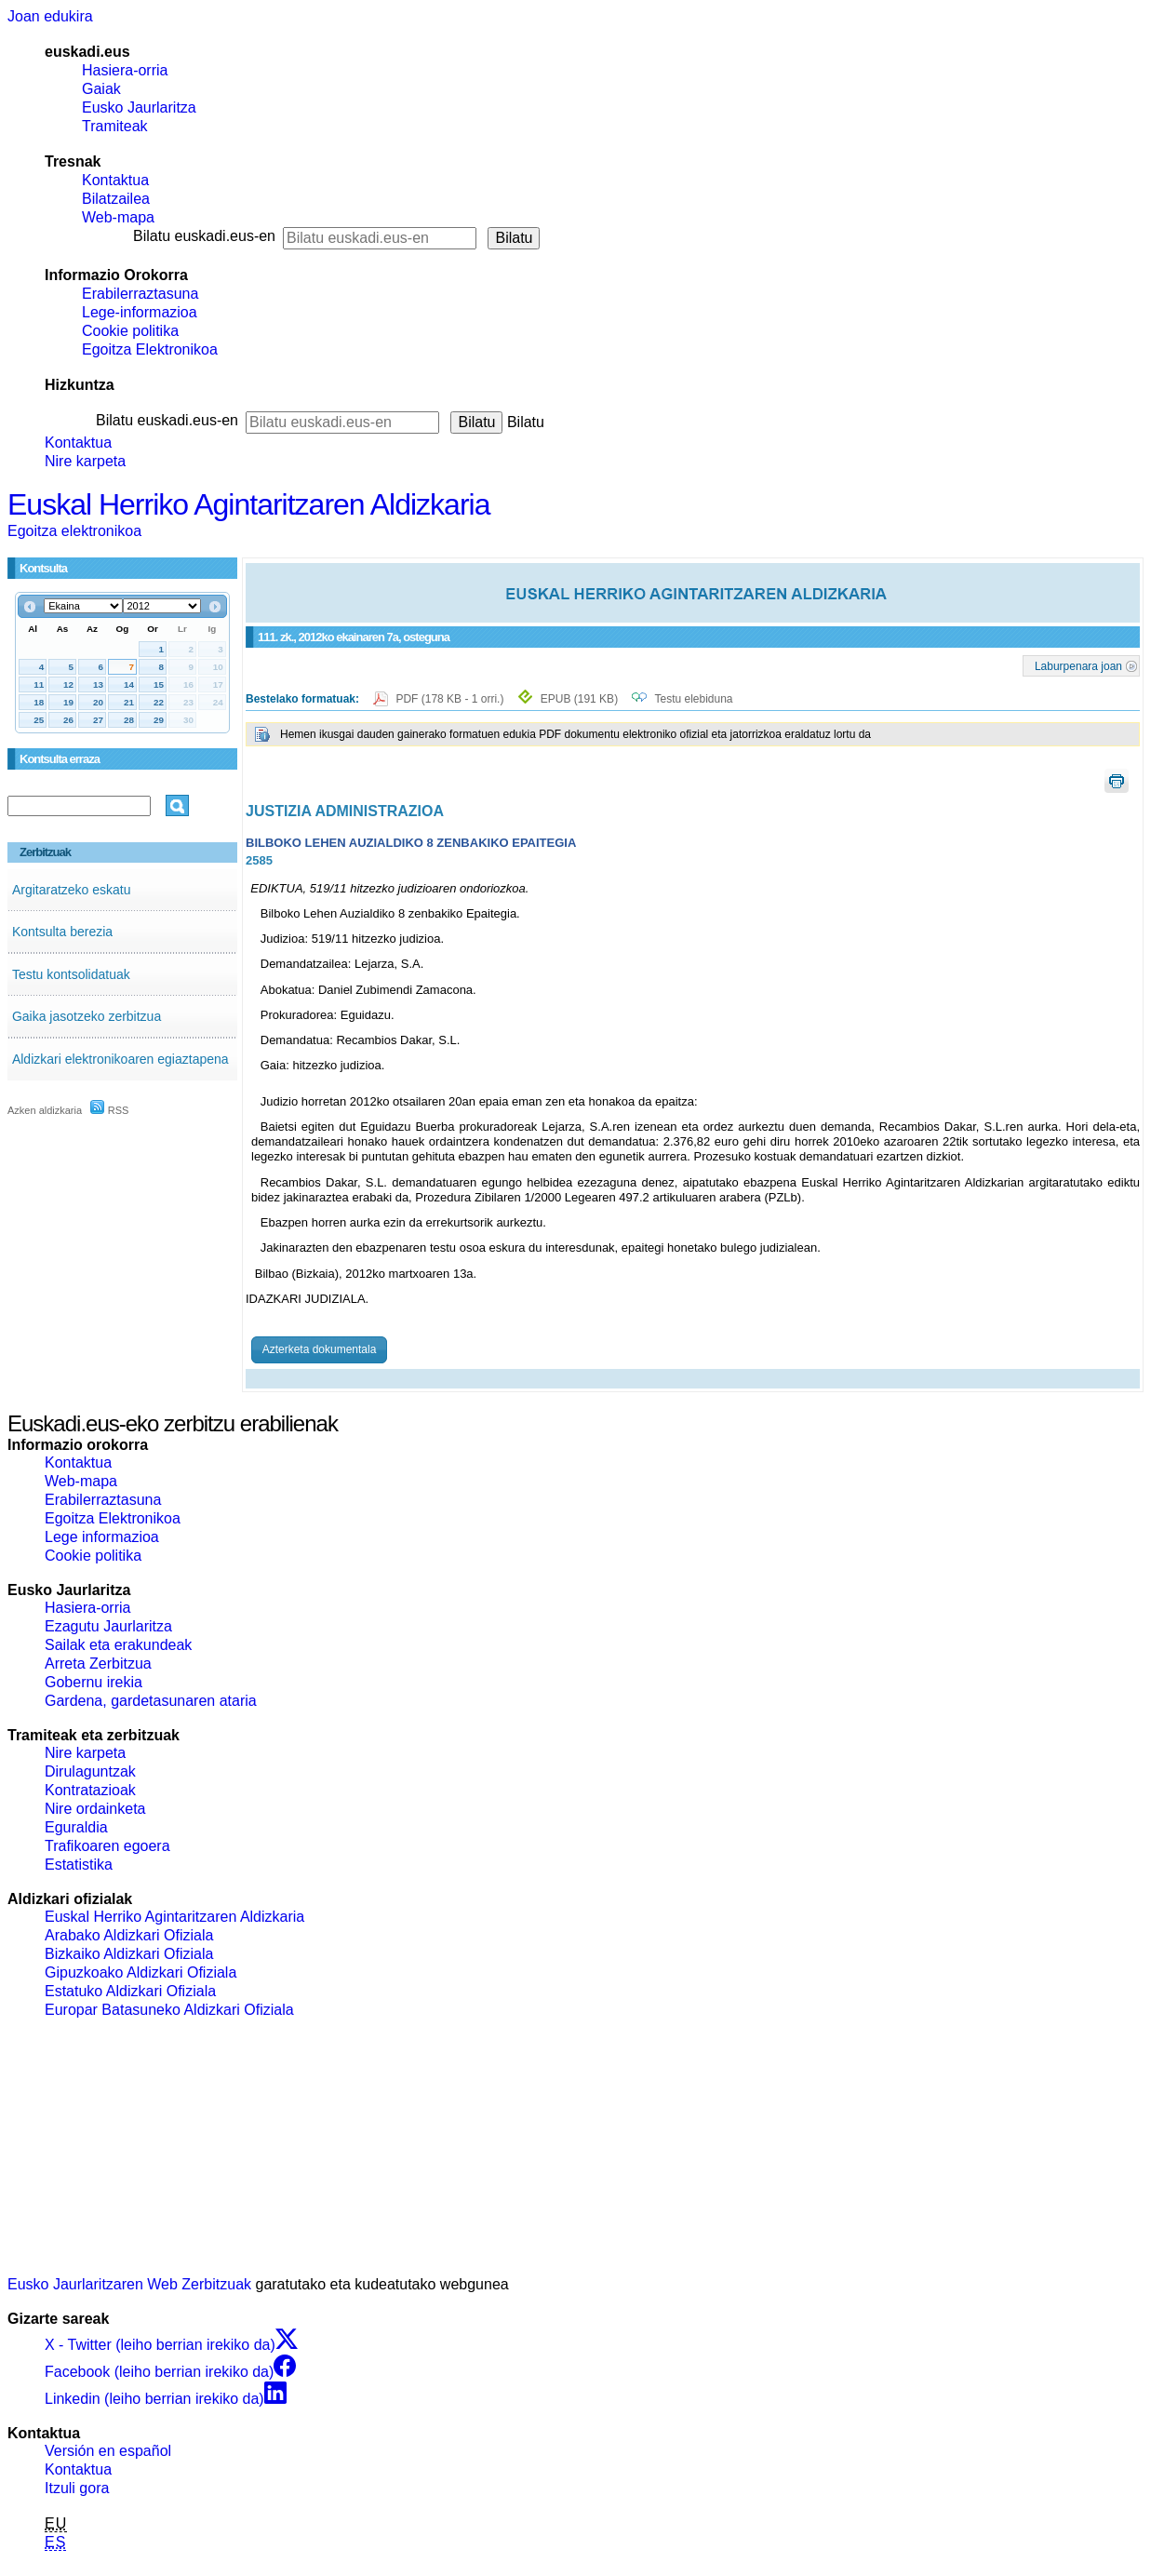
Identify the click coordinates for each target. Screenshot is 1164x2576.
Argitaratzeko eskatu (71, 889)
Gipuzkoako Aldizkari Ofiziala (140, 1972)
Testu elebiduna (693, 698)
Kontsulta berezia (62, 931)
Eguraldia (76, 1827)
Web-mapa (118, 217)
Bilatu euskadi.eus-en (204, 236)
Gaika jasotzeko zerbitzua (86, 1016)
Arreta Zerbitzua (98, 1663)
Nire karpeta (85, 461)
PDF (450, 698)
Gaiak (101, 89)
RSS (109, 1110)
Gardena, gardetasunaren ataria (151, 1701)
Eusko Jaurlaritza (139, 107)
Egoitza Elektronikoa (150, 349)
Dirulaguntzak (90, 1771)
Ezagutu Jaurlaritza (108, 1626)
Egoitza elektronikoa (74, 531)
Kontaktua (115, 180)
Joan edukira (50, 16)
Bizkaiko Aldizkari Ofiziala (129, 1954)
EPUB (579, 698)
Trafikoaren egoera (107, 1846)
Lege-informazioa (139, 312)
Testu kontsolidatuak (71, 974)
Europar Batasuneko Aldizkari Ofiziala (169, 2010)
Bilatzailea (116, 199)
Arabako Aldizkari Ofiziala (129, 1935)
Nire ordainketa (95, 1809)
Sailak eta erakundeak (118, 1645)
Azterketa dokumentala (319, 1349)
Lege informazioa (102, 1537)
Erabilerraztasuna (140, 294)
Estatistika (79, 1864)
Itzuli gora (77, 2488)
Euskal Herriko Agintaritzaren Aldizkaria (248, 504)
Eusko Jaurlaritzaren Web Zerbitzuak (129, 2284)
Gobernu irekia (93, 1682)
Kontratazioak (90, 1790)
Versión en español (108, 2451)
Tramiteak (115, 126)
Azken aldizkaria (44, 1110)
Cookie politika (130, 331)
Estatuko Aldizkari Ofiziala (130, 1991)
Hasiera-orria (124, 70)
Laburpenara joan (1078, 665)
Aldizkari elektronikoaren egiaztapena (120, 1059)
